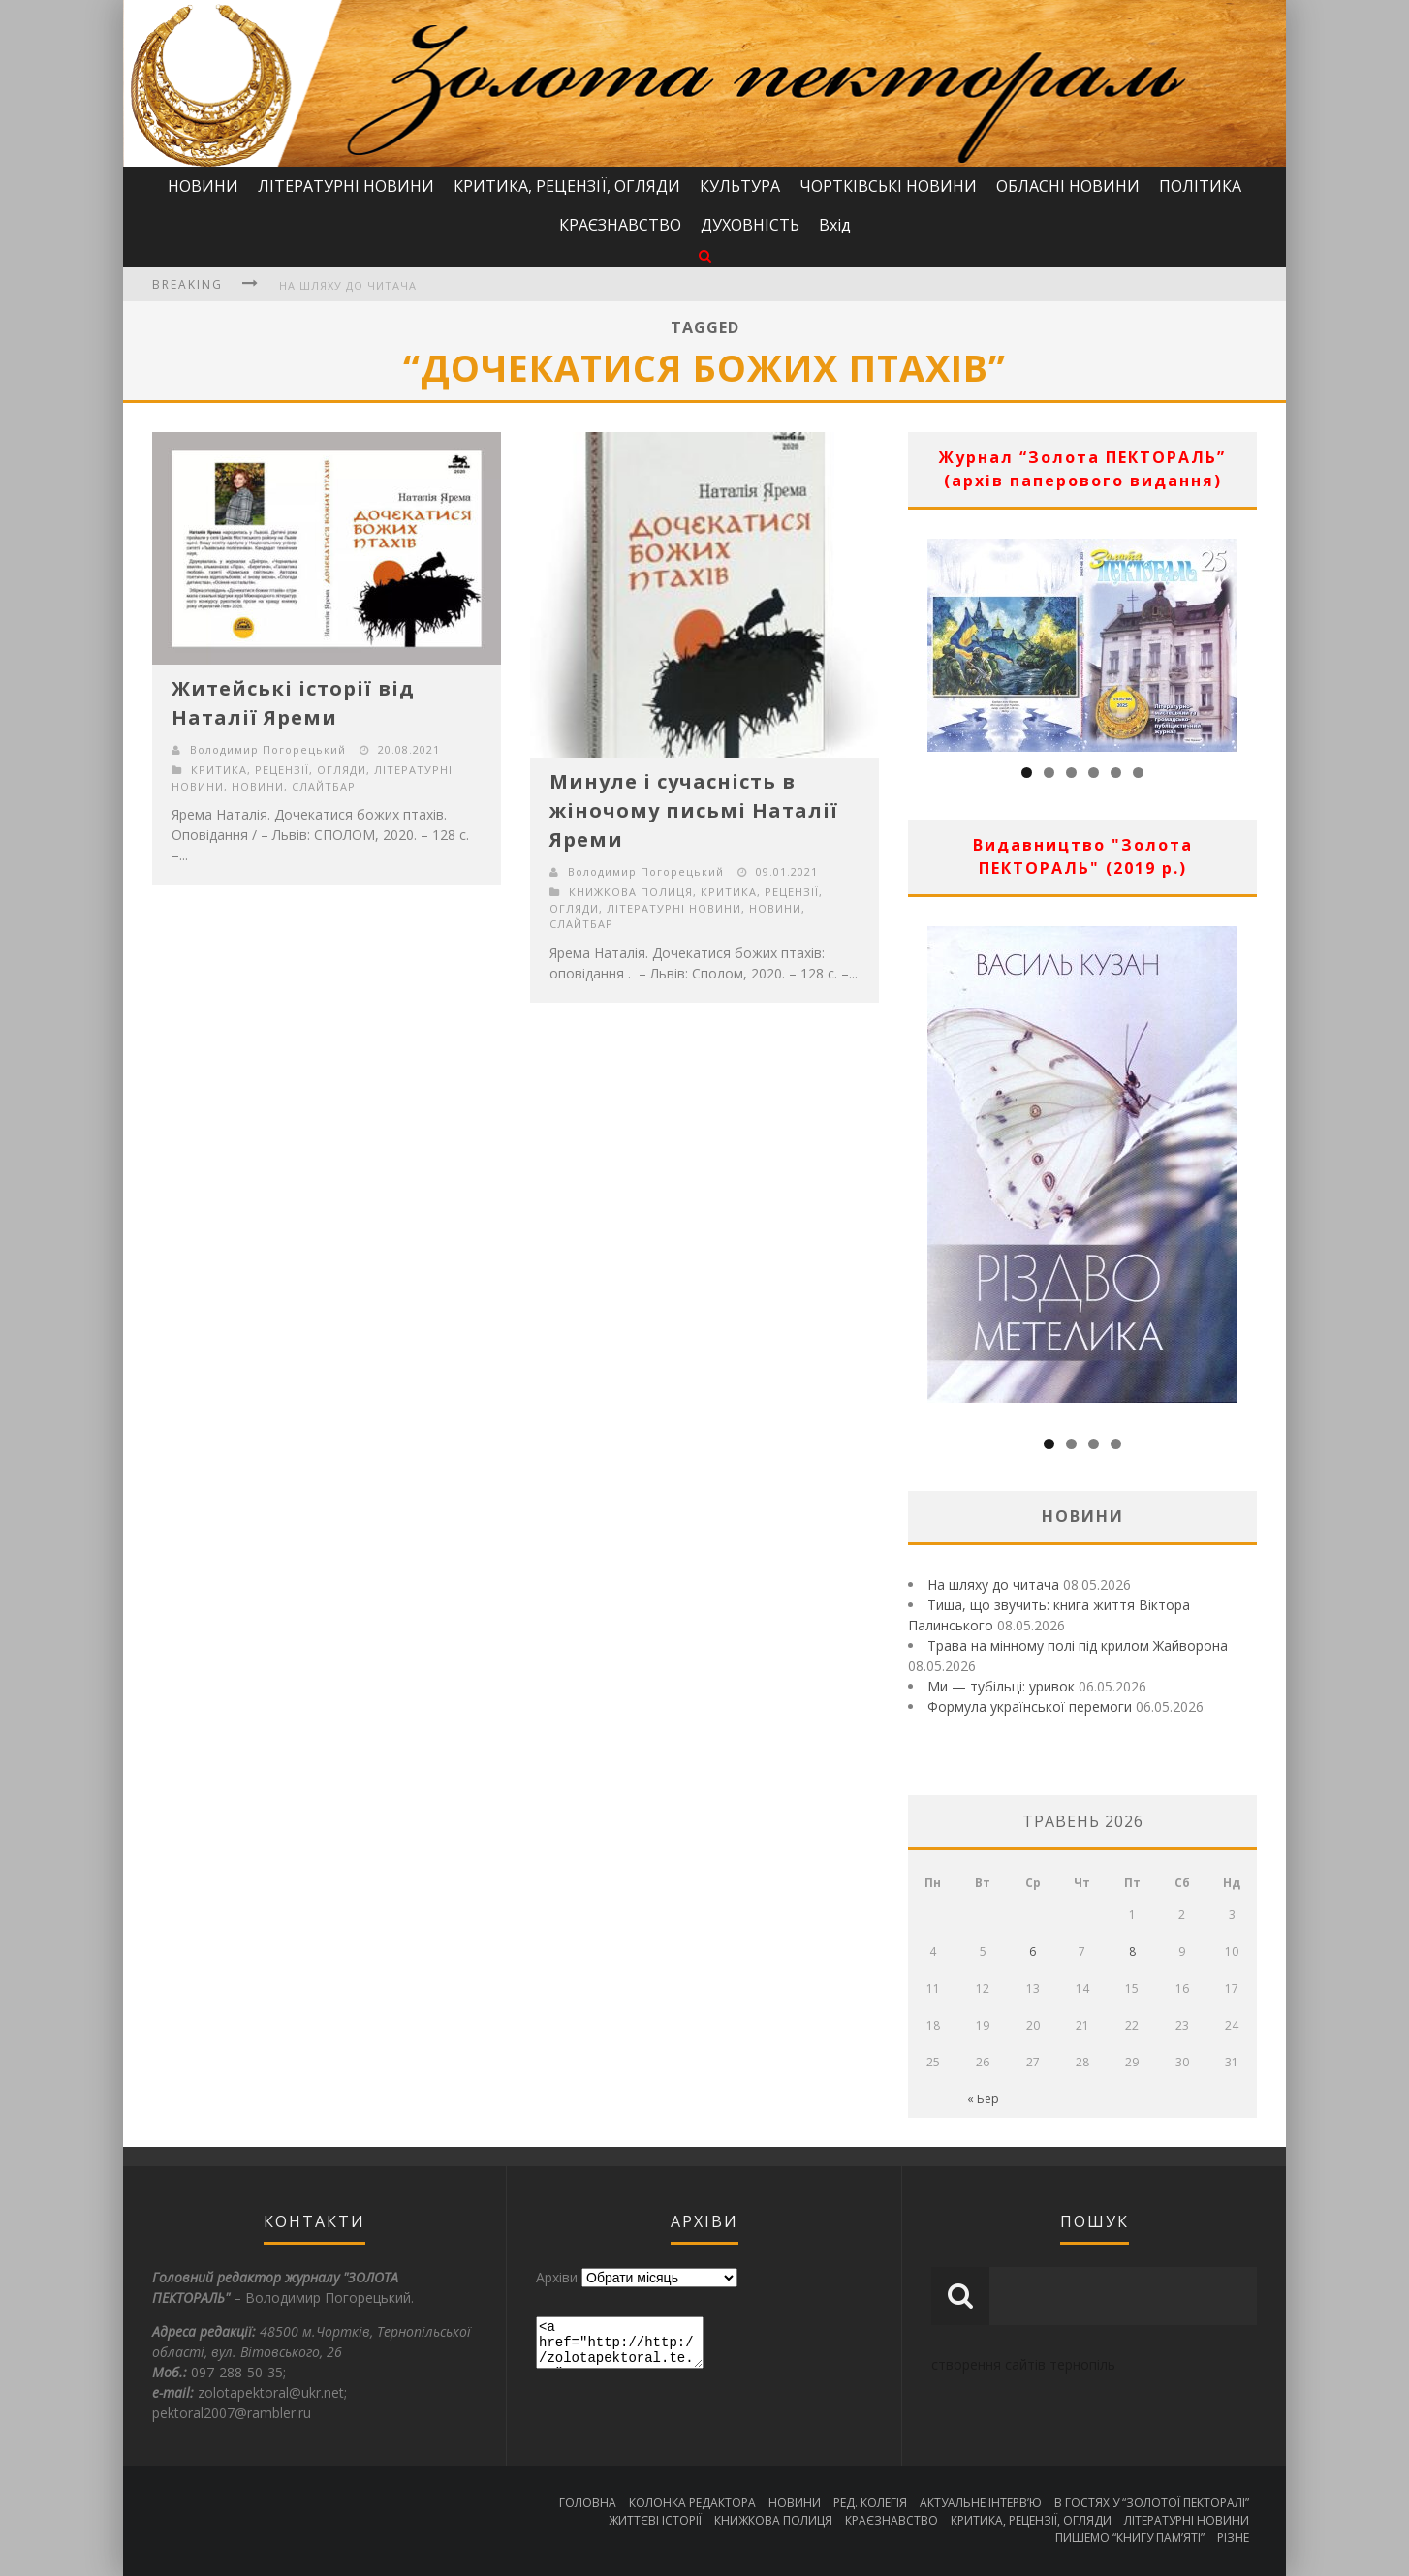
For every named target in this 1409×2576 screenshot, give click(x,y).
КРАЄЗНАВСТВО (620, 224)
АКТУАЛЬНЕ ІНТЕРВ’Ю (981, 2503)
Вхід (835, 224)
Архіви (557, 2277)
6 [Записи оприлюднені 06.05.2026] (1032, 1951)
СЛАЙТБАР (324, 786)
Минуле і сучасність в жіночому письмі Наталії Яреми (693, 810)
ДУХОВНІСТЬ (750, 224)
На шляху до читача (348, 285)
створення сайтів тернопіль (1023, 2364)
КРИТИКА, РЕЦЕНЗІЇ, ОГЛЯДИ (567, 186)
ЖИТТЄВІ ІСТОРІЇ (655, 2520)
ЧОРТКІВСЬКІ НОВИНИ (888, 186)
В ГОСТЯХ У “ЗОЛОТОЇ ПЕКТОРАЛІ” (1151, 2503)
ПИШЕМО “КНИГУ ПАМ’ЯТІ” (1130, 2537)
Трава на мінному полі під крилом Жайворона (1077, 1645)
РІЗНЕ (1233, 2537)
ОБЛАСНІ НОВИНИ (1068, 186)
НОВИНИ (203, 186)
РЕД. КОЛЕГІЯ (870, 2503)
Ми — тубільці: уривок (1001, 1686)
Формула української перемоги (1029, 1706)
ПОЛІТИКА (1200, 186)
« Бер (983, 2099)
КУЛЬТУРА (740, 186)
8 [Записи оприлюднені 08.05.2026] (1132, 1951)
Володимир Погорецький (268, 749)
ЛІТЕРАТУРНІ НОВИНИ (346, 186)
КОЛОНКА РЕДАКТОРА (692, 2503)
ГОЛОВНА (587, 2503)
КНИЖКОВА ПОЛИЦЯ (631, 892)
